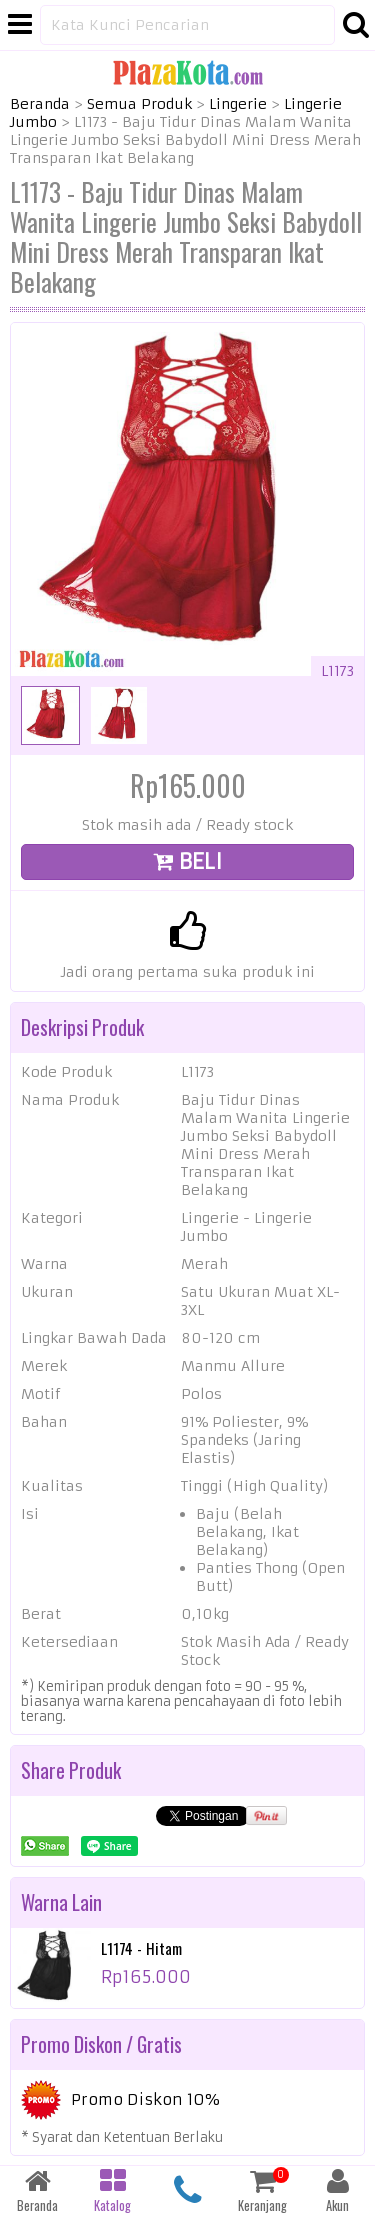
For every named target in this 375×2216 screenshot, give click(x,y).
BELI (188, 861)
